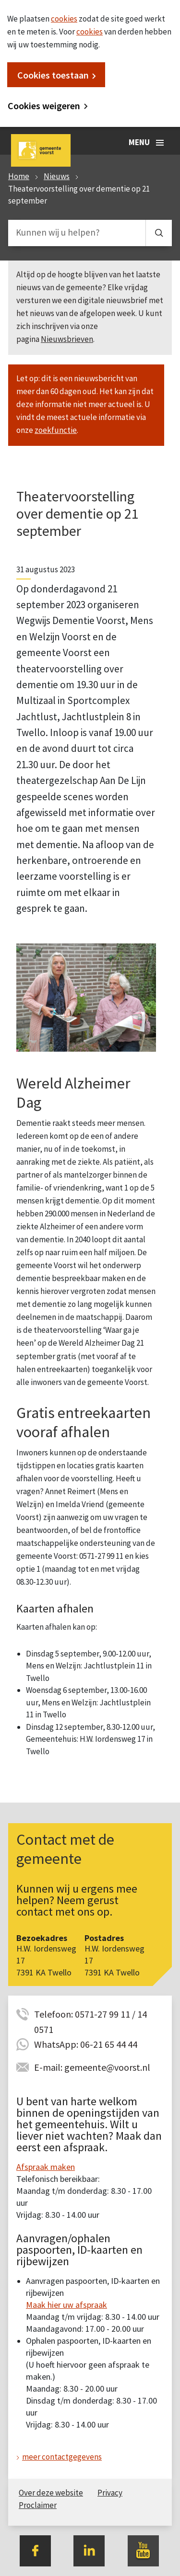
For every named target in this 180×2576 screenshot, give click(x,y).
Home (18, 176)
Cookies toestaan (53, 75)
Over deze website (51, 2492)
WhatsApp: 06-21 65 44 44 (85, 2044)
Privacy (109, 2492)
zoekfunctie (56, 430)
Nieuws (57, 176)
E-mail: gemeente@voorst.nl (92, 2067)
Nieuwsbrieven (67, 339)
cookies (64, 18)
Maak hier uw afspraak (66, 2304)
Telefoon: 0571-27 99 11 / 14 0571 (90, 2015)
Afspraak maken (45, 2166)
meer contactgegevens (62, 2456)
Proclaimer (38, 2505)
